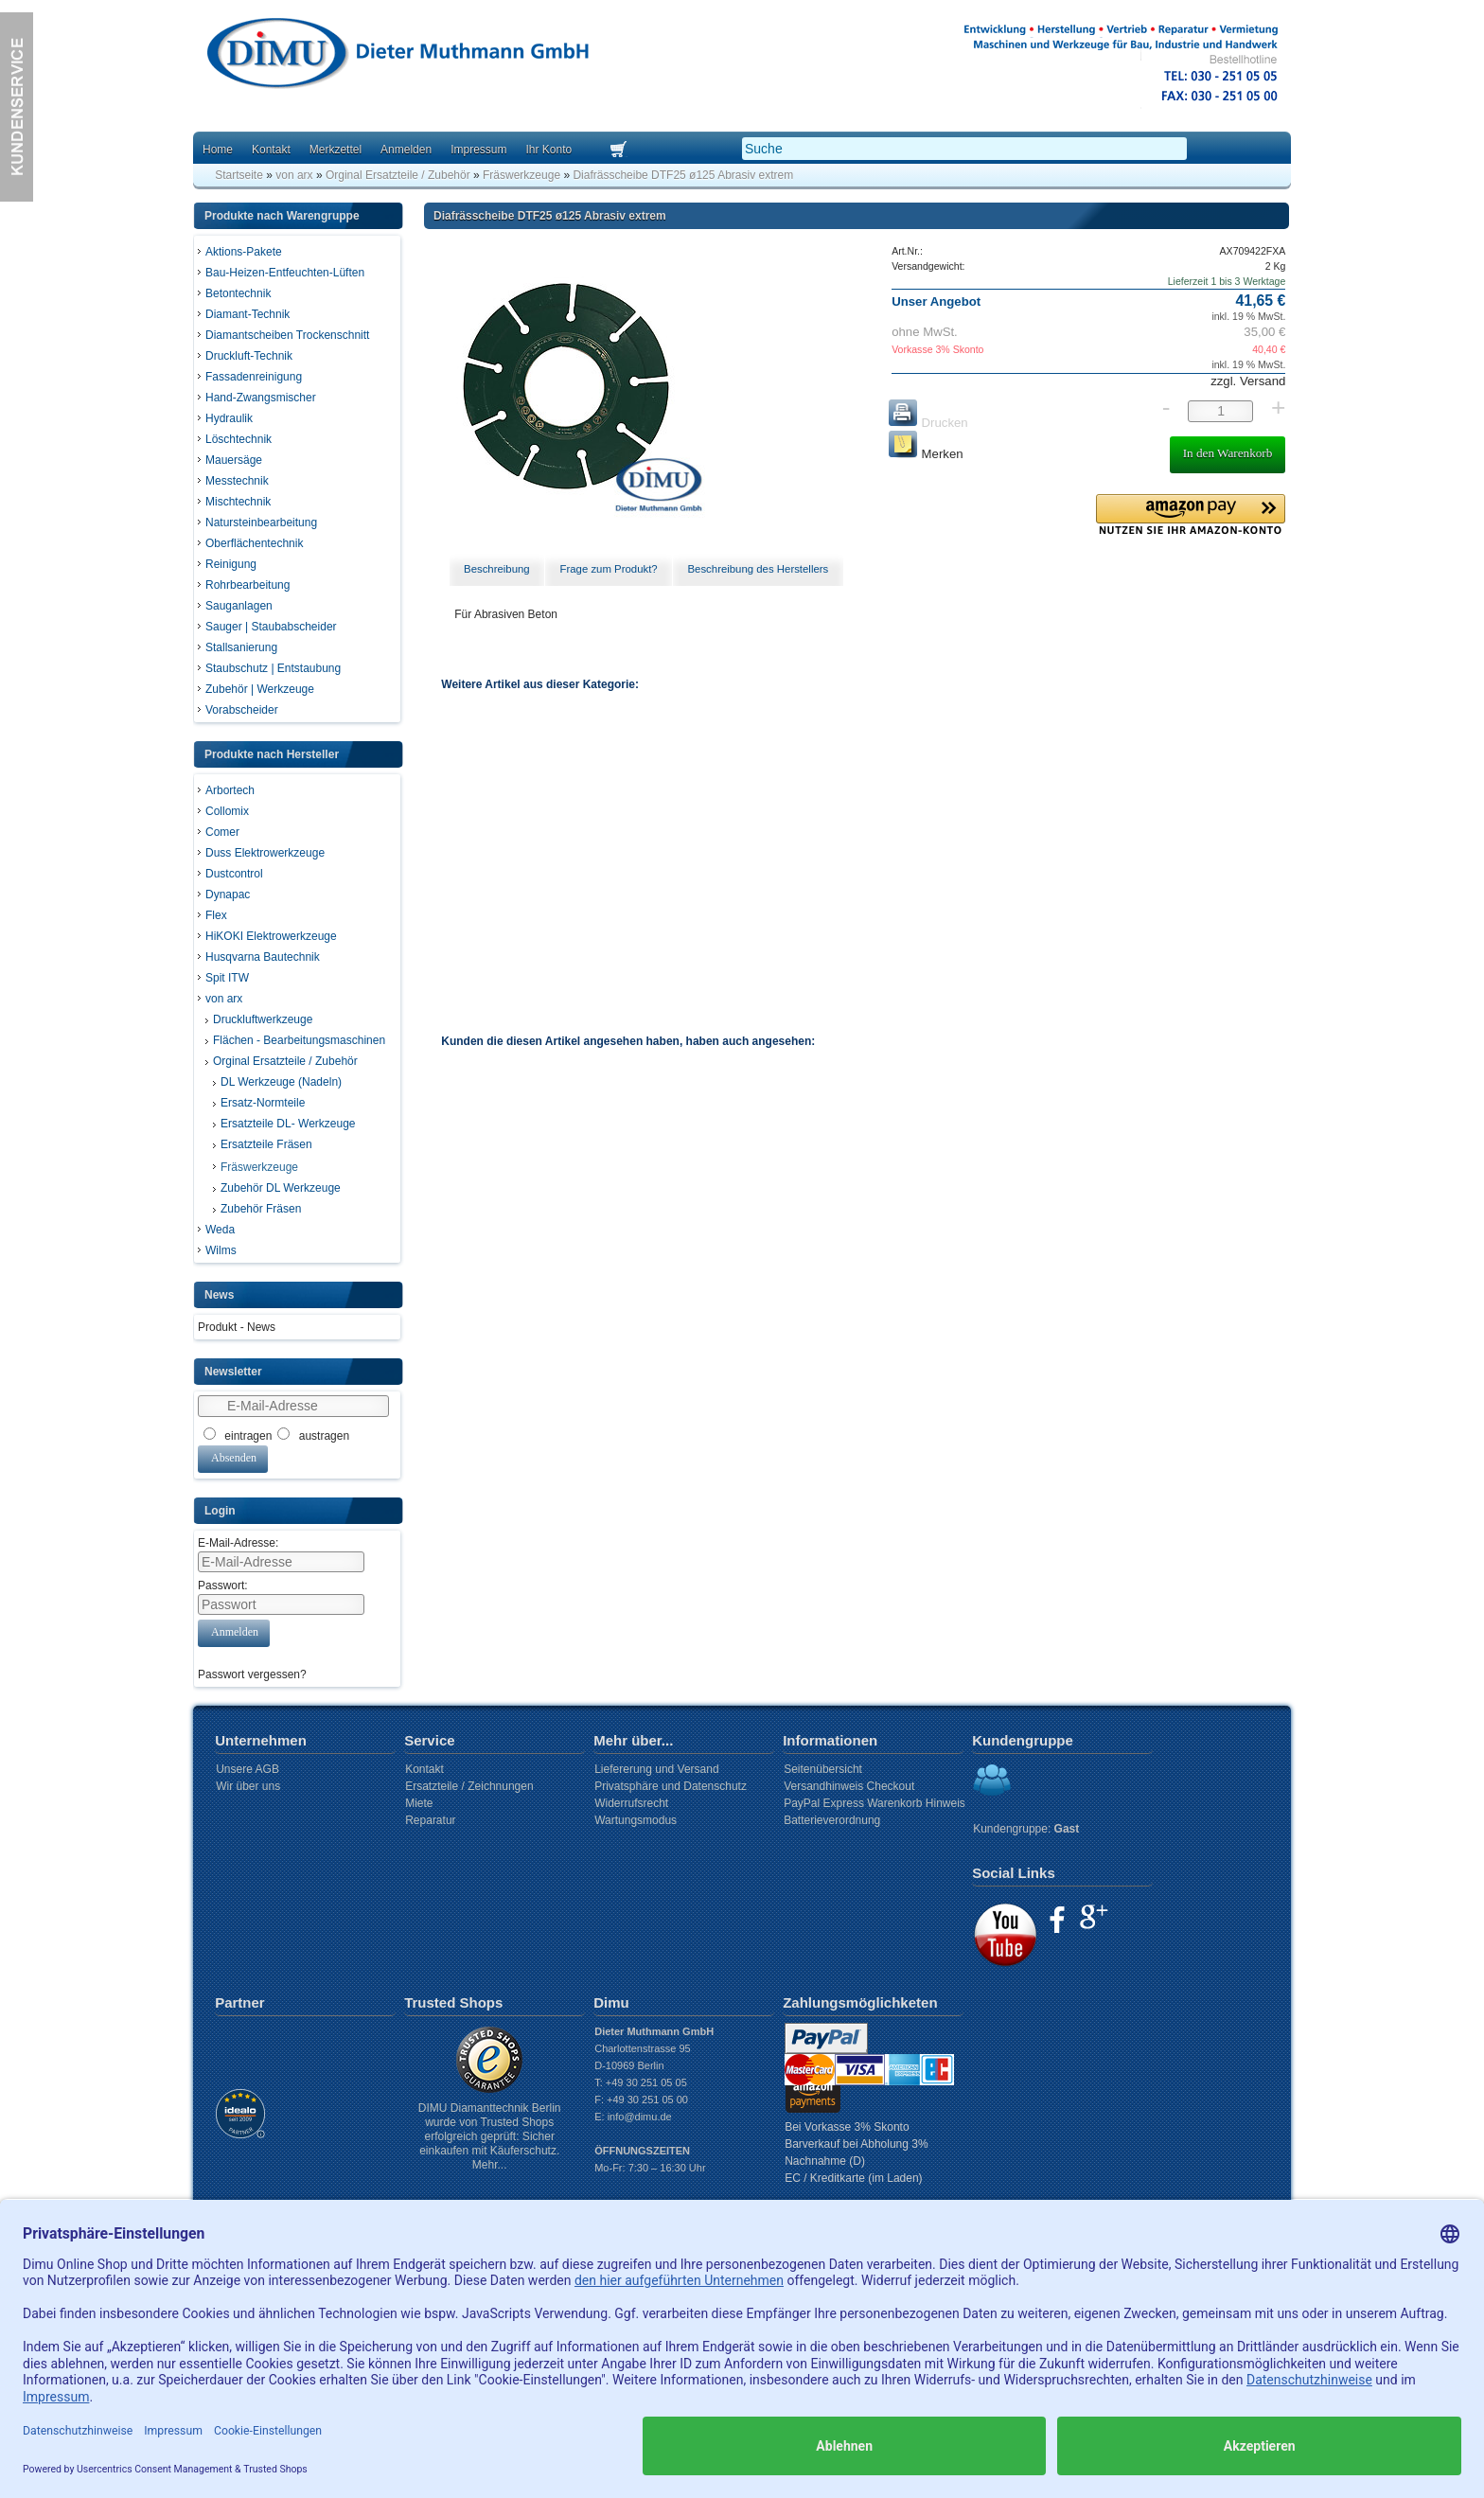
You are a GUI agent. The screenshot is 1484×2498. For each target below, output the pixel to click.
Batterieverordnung (832, 1820)
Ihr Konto (548, 149)
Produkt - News (236, 1327)
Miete (419, 1803)
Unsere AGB (247, 1769)
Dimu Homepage (396, 56)
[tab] (497, 570)
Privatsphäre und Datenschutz (670, 1786)
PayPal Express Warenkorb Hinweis (874, 1803)
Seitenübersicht (823, 1769)
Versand (1260, 381)
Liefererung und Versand (656, 1769)
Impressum (478, 149)
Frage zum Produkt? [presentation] (608, 569)
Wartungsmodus (635, 1820)
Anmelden (406, 149)
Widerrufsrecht (631, 1803)
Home (218, 149)
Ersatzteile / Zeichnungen (469, 1786)
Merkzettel (335, 149)
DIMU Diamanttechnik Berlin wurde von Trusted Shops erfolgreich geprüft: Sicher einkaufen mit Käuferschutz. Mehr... (489, 2136)
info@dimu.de (640, 2116)
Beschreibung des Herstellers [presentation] (757, 569)
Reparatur (430, 1820)
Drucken (928, 423)
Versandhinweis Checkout (849, 1786)
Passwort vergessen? (252, 1674)
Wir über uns (248, 1786)
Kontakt (271, 149)
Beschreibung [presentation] (497, 569)
